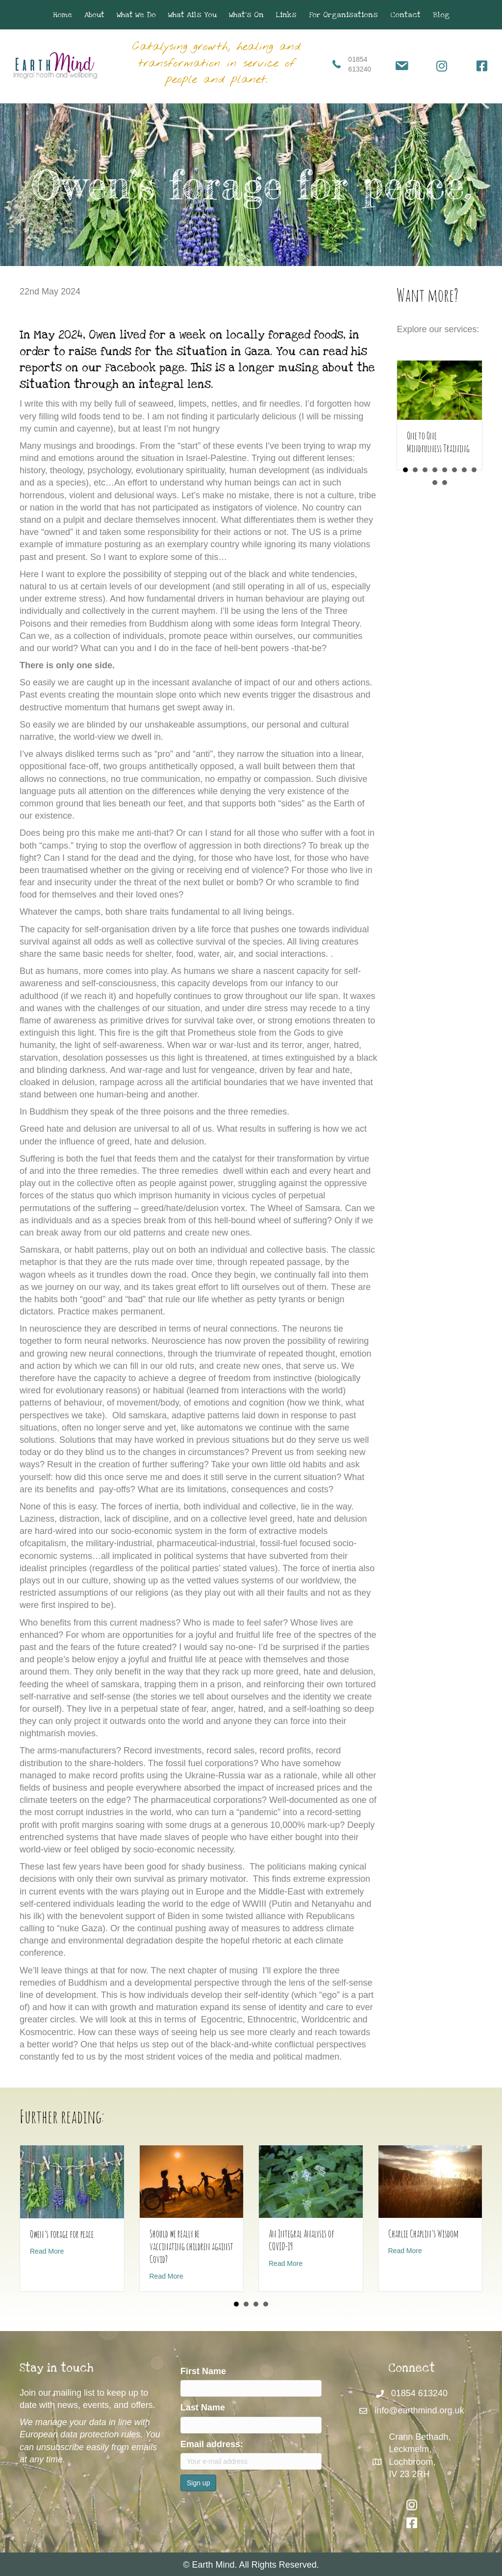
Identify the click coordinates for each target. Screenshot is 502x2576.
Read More (47, 2251)
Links (286, 15)
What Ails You (192, 15)
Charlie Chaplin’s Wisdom (423, 2234)
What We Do (136, 15)
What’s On (246, 15)
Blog (441, 15)
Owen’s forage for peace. (62, 2234)
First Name (203, 2371)
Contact (405, 15)
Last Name (202, 2408)
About (94, 15)
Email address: (211, 2444)
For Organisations (343, 15)
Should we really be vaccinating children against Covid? (191, 2246)
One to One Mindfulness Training (438, 442)
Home (62, 15)
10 (444, 482)
